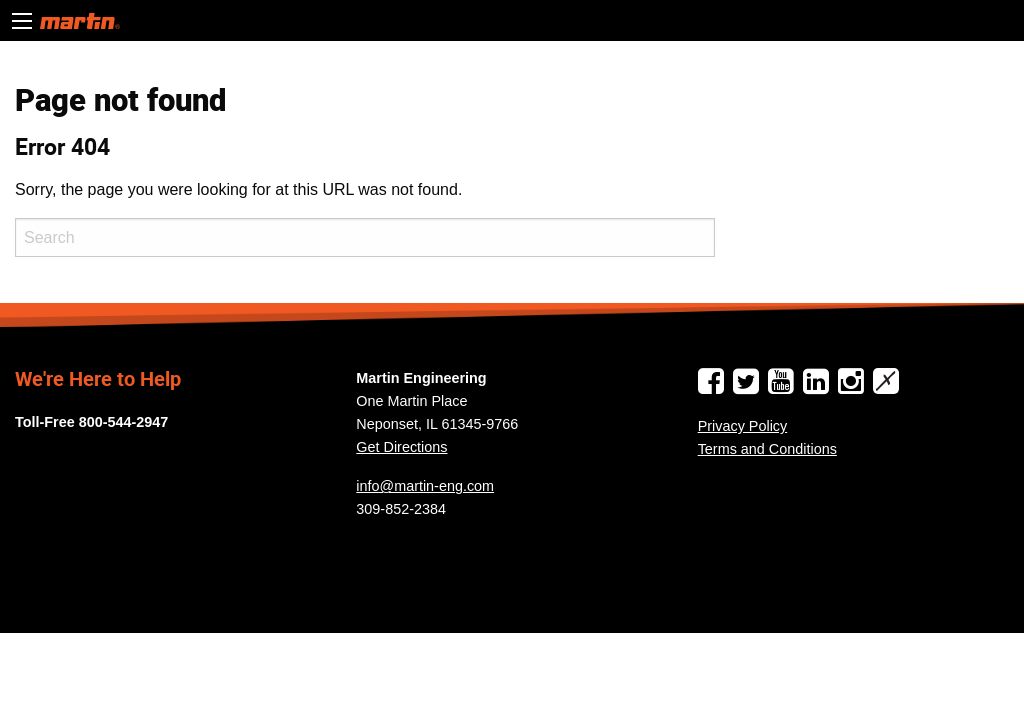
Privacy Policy (743, 426)
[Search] (365, 237)
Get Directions (401, 447)
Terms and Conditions (767, 449)
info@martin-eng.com (425, 486)
